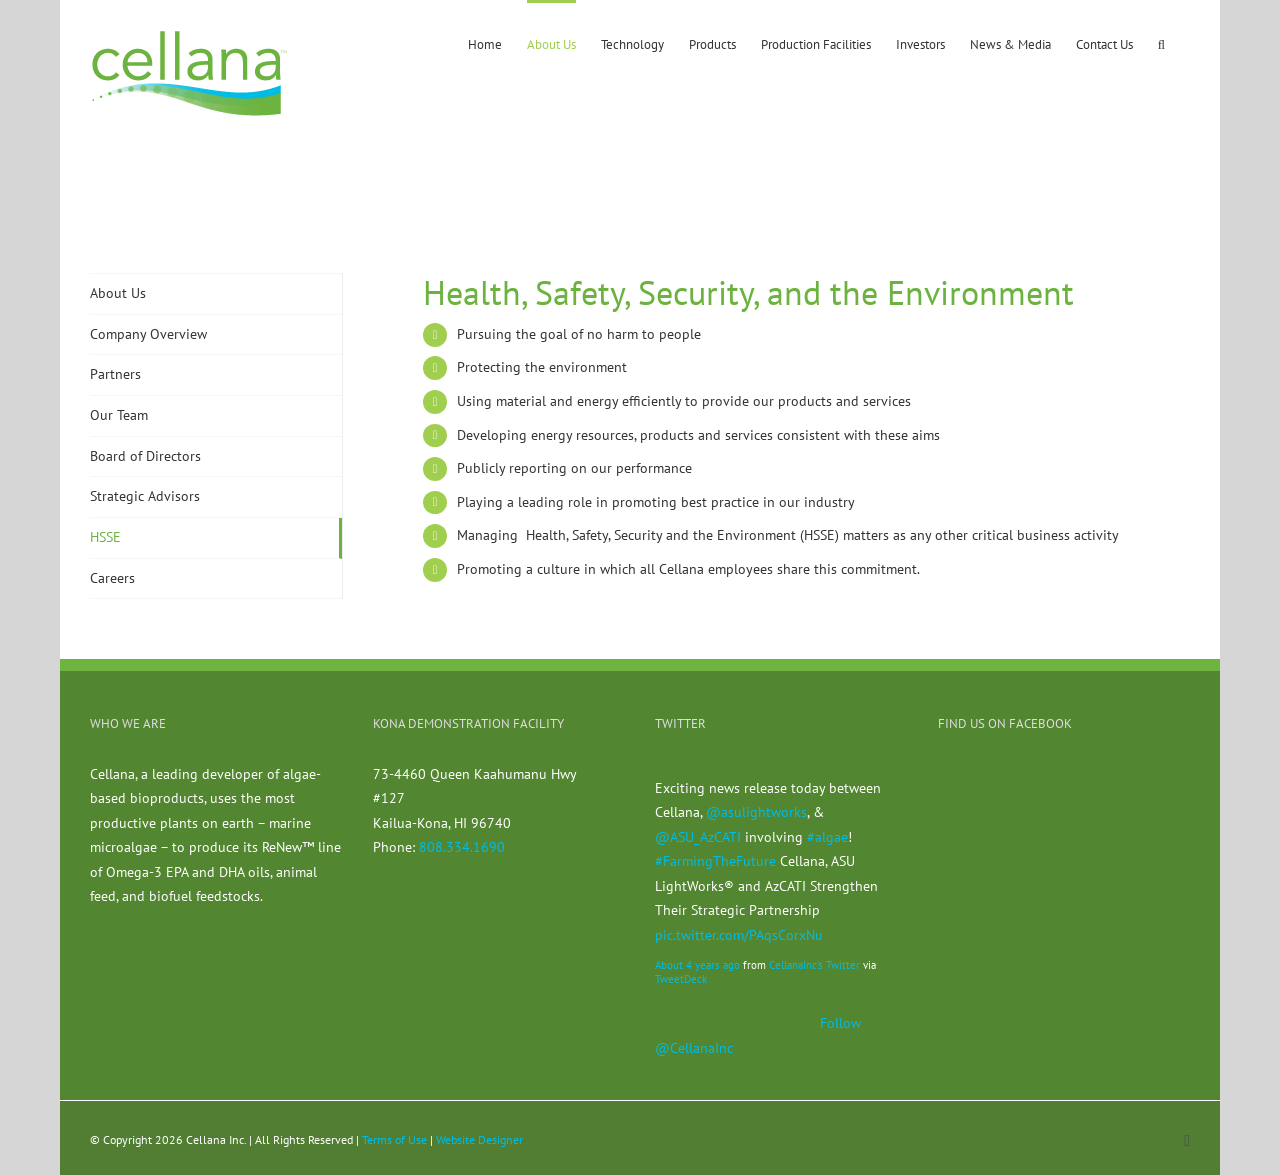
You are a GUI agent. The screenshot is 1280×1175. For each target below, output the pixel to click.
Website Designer (479, 1139)
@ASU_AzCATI (698, 837)
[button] (1161, 43)
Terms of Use (394, 1139)
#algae (827, 837)
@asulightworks (756, 812)
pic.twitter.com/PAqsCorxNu (739, 935)
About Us (118, 293)
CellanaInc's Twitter (814, 965)
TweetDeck (681, 979)
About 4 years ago (697, 965)
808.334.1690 (462, 847)
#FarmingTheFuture (715, 861)
